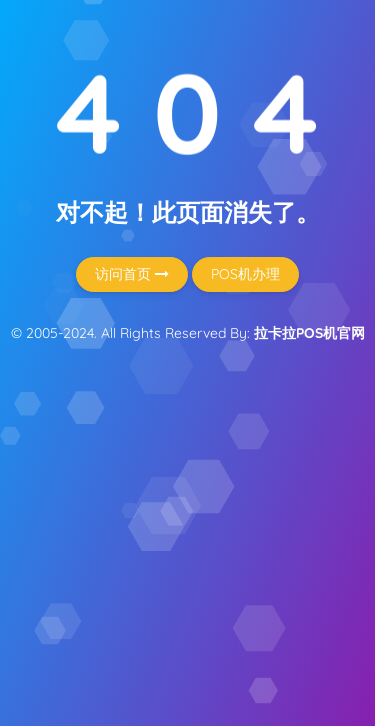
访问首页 (132, 274)
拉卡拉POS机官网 (309, 333)
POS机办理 (245, 274)
